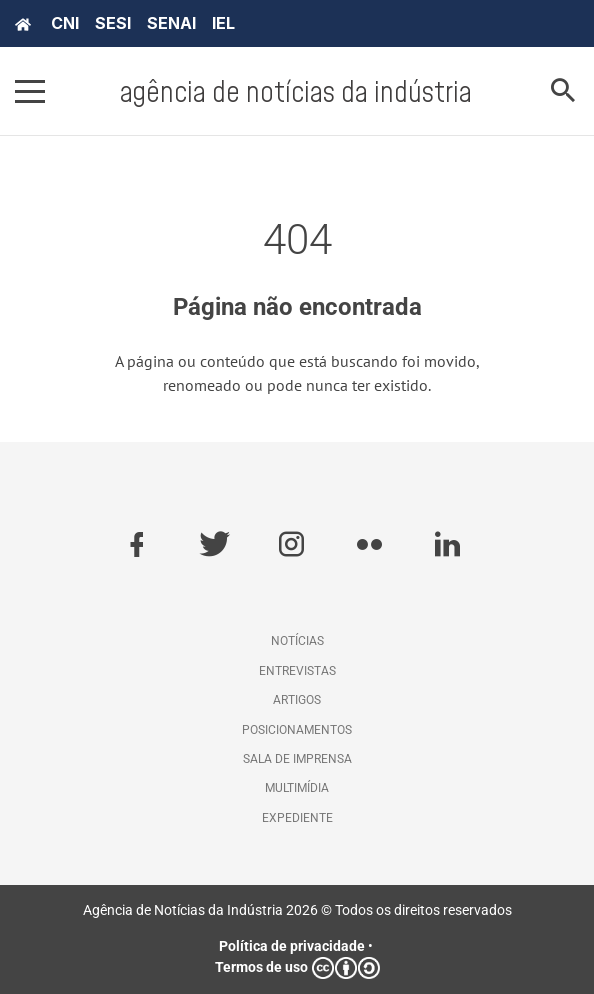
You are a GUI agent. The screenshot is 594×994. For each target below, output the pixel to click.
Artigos (297, 700)
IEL (223, 23)
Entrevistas (297, 671)
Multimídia (297, 788)
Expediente (297, 818)
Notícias (297, 641)
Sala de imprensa (297, 759)
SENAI (171, 23)
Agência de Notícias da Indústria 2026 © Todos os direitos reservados (297, 910)
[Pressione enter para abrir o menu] (30, 91)
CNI (65, 23)
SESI (113, 23)
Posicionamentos (297, 730)
